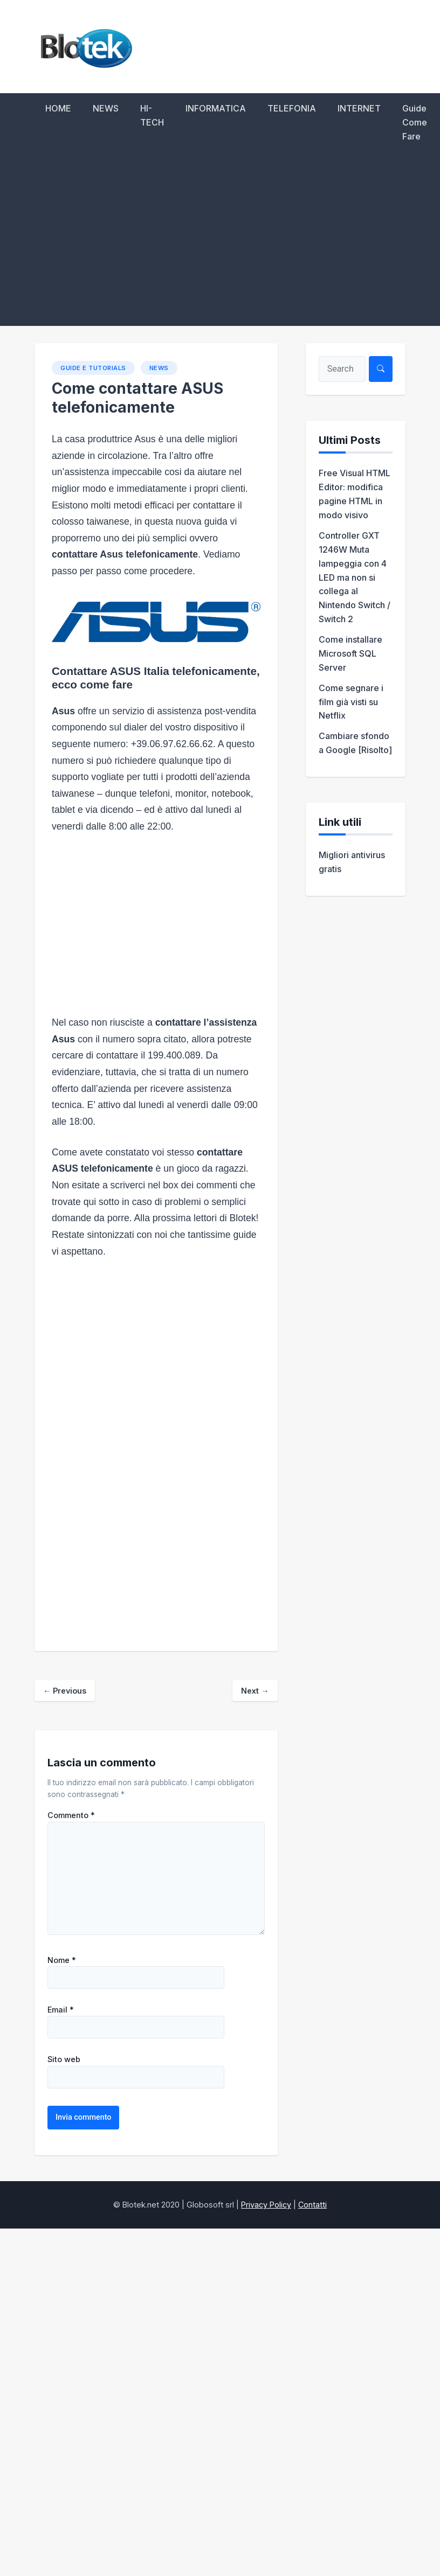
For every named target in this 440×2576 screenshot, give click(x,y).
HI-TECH (152, 115)
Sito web (63, 2059)
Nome (61, 1960)
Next (255, 1690)
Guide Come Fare (414, 122)
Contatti (312, 2204)
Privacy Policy (266, 2204)
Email (60, 2010)
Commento (71, 1815)
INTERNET (359, 108)
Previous (64, 1690)
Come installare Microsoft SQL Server (350, 653)
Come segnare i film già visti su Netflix (351, 702)
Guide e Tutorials (93, 368)
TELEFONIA (291, 108)
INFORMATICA (215, 108)
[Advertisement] (220, 245)
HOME (58, 108)
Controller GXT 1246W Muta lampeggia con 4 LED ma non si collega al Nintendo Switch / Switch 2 (354, 577)
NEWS (106, 108)
